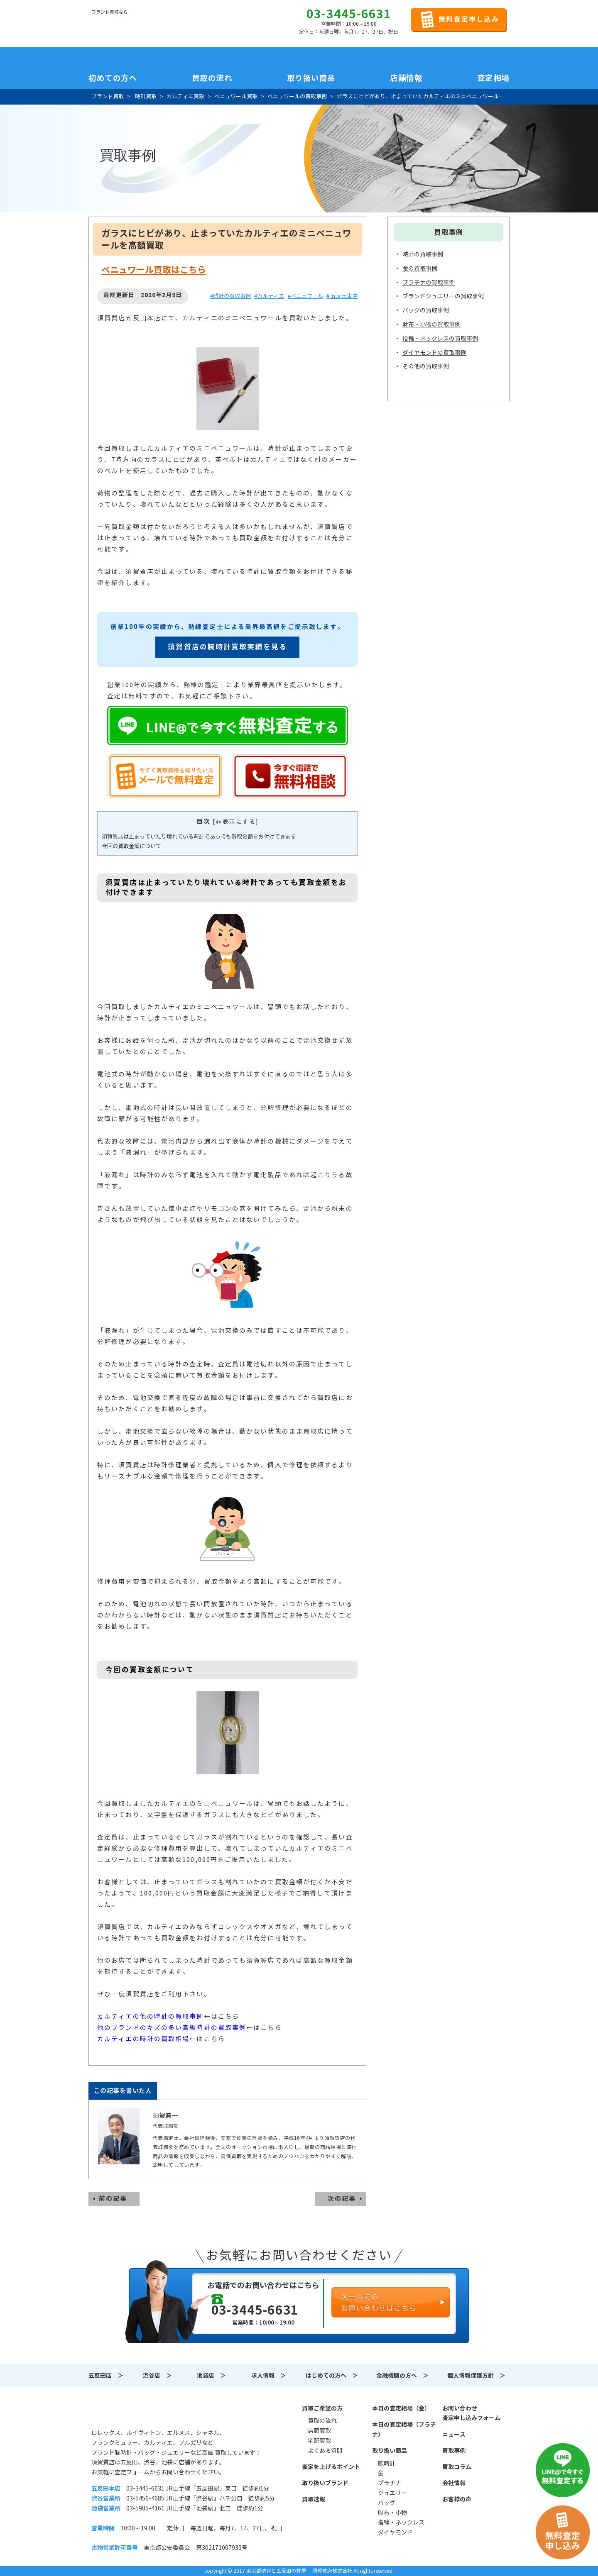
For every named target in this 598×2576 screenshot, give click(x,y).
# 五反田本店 (342, 296)
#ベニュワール (305, 296)
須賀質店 (133, 2413)
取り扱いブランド (325, 2483)
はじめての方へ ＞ (332, 2375)
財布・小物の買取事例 (431, 324)
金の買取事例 (419, 268)
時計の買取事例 (422, 254)
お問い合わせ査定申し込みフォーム (471, 2413)
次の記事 (342, 2199)
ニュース (454, 2434)
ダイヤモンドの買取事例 (434, 352)
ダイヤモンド (395, 2532)
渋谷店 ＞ (157, 2375)
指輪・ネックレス (401, 2522)
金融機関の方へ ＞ (402, 2375)
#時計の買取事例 (230, 296)
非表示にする (236, 821)
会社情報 (454, 2483)
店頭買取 (319, 2431)
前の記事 (113, 2199)
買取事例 (454, 2450)
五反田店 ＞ (105, 2375)
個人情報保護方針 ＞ (476, 2375)
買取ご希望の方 (322, 2408)
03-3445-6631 (348, 14)
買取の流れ (212, 78)
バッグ (386, 2503)
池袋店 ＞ (211, 2375)
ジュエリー (392, 2493)
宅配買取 (319, 2440)
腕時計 (386, 2463)
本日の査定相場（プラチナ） (404, 2429)
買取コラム (456, 2467)
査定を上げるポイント (331, 2467)
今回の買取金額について (131, 846)
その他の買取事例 (425, 366)
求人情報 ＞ (268, 2375)
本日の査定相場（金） (401, 2408)
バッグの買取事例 (425, 310)
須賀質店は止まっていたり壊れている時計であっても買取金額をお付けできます (199, 836)
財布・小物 (392, 2513)
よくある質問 (325, 2450)
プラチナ (389, 2483)
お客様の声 (456, 2499)
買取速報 (313, 2499)
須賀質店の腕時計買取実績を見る (227, 646)
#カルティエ (269, 296)
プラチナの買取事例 (428, 282)
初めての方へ (112, 78)
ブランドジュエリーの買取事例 (443, 296)
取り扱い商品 (389, 2450)
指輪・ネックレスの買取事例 (440, 338)
